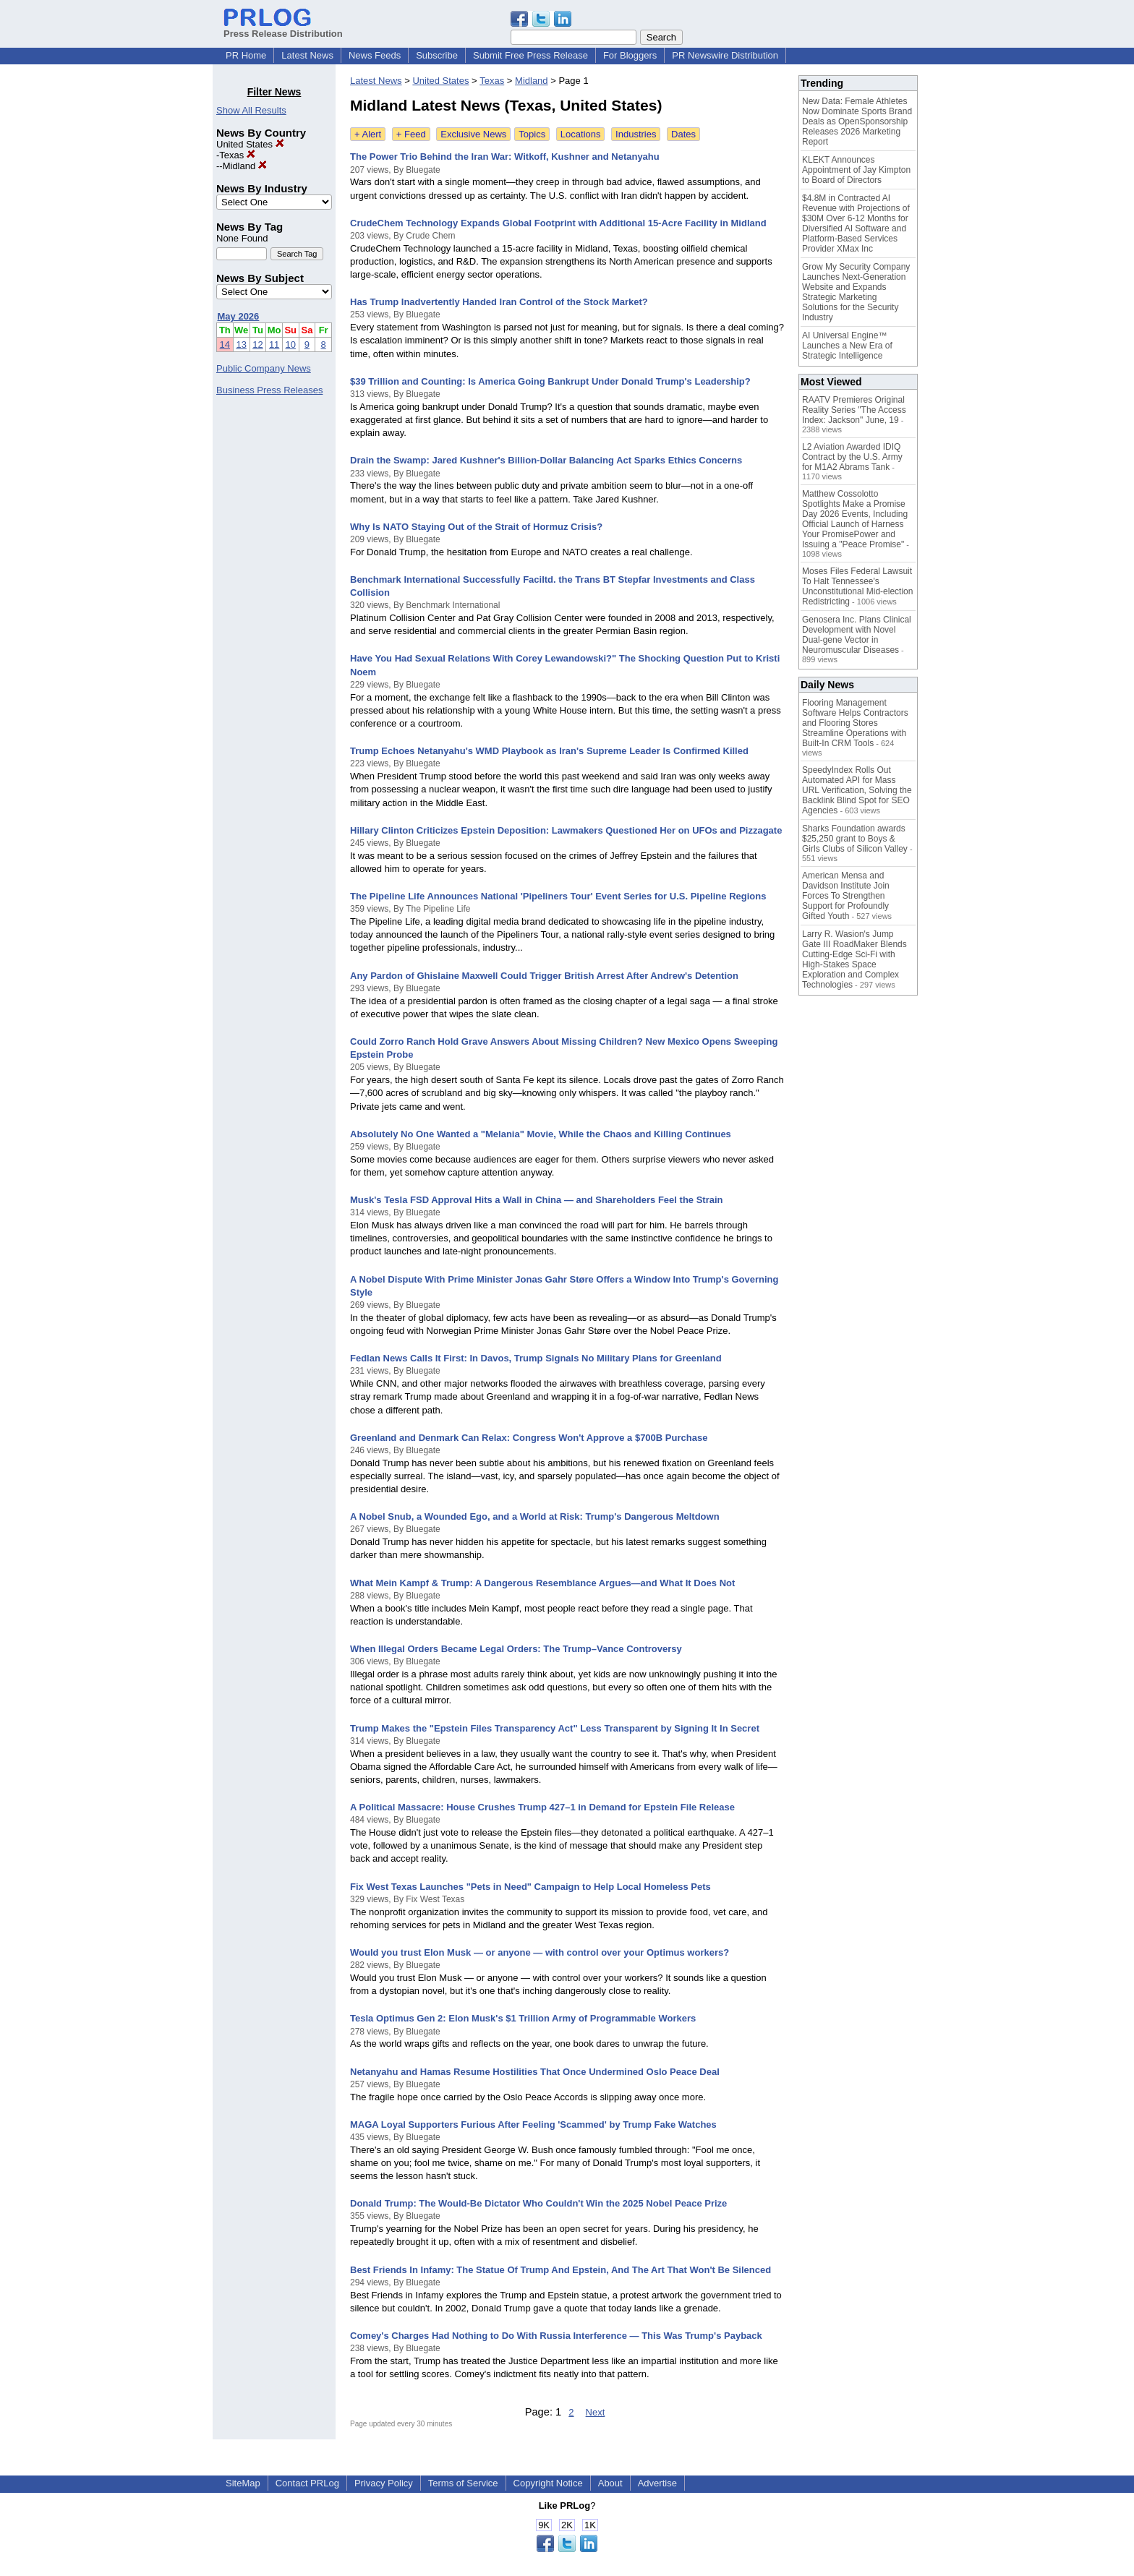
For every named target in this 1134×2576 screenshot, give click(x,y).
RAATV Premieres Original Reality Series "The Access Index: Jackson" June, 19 (854, 410)
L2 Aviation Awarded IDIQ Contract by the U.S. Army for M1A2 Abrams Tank (852, 457)
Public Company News (263, 368)
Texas (237, 155)
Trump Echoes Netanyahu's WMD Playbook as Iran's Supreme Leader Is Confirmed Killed (549, 750)
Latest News (307, 55)
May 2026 (239, 316)
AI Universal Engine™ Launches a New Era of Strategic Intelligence (847, 345)
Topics (532, 134)
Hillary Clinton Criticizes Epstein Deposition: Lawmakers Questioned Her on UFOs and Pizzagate (566, 830)
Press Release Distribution (283, 28)
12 (257, 344)
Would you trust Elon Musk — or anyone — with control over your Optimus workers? (539, 1952)
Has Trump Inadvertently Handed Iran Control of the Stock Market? (499, 301)
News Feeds (375, 55)
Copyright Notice (548, 2483)
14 (225, 344)
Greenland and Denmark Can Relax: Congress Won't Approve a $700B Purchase (528, 1437)
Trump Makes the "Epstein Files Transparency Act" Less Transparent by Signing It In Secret (554, 1728)
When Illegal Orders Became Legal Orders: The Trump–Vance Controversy (516, 1648)
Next (595, 2412)
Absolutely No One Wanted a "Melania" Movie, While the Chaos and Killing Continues (540, 1134)
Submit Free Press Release (530, 55)
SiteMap (243, 2483)
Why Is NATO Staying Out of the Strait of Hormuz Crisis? (476, 526)
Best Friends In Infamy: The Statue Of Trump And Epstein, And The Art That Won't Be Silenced (560, 2269)
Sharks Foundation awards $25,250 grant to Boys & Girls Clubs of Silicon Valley (855, 838)
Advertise (657, 2483)
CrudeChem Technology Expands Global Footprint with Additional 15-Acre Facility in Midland (558, 223)
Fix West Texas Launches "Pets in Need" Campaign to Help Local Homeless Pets (530, 1886)
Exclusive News (473, 134)
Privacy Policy (383, 2483)
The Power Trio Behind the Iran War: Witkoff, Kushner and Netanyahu (505, 156)
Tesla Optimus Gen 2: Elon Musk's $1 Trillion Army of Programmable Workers (523, 2018)
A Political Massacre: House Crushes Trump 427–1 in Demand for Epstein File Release (542, 1807)
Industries (635, 134)
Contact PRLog (307, 2483)
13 (241, 344)
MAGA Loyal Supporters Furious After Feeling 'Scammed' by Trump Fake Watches (533, 2124)
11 (274, 344)
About (610, 2483)
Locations (580, 134)
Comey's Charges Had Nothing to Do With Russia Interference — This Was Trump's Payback (556, 2335)
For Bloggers (630, 55)
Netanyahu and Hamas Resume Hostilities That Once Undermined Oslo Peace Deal (535, 2071)
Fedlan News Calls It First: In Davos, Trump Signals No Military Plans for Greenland (536, 1358)
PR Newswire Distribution (725, 55)
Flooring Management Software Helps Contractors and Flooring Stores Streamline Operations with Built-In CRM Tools (855, 723)
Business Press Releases (269, 390)
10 (291, 344)
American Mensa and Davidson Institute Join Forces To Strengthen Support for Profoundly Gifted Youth (846, 895)
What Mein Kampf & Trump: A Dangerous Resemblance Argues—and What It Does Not (542, 1583)
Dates (683, 134)
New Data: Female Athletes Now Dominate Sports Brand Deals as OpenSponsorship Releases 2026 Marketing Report (857, 121)
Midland (245, 166)
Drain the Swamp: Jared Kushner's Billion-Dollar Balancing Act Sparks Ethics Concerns (546, 460)
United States (250, 144)
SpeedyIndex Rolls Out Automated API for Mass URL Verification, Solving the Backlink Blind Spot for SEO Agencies (857, 790)
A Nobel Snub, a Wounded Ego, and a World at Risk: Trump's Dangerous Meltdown (535, 1516)
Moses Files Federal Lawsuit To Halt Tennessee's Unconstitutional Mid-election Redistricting (857, 586)
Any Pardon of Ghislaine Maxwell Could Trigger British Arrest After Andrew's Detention (544, 975)
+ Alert (367, 134)
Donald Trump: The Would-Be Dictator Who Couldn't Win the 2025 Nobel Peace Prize (538, 2203)
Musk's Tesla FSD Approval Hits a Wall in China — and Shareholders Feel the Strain (536, 1199)
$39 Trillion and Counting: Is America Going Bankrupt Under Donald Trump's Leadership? (550, 381)
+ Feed (411, 134)
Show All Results (251, 110)
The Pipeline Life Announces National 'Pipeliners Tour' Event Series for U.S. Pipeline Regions (558, 896)
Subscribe (437, 55)
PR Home (246, 55)
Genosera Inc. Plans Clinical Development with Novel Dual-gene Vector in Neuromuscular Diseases (856, 635)
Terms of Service (463, 2483)
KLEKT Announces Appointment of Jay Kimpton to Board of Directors (856, 170)
